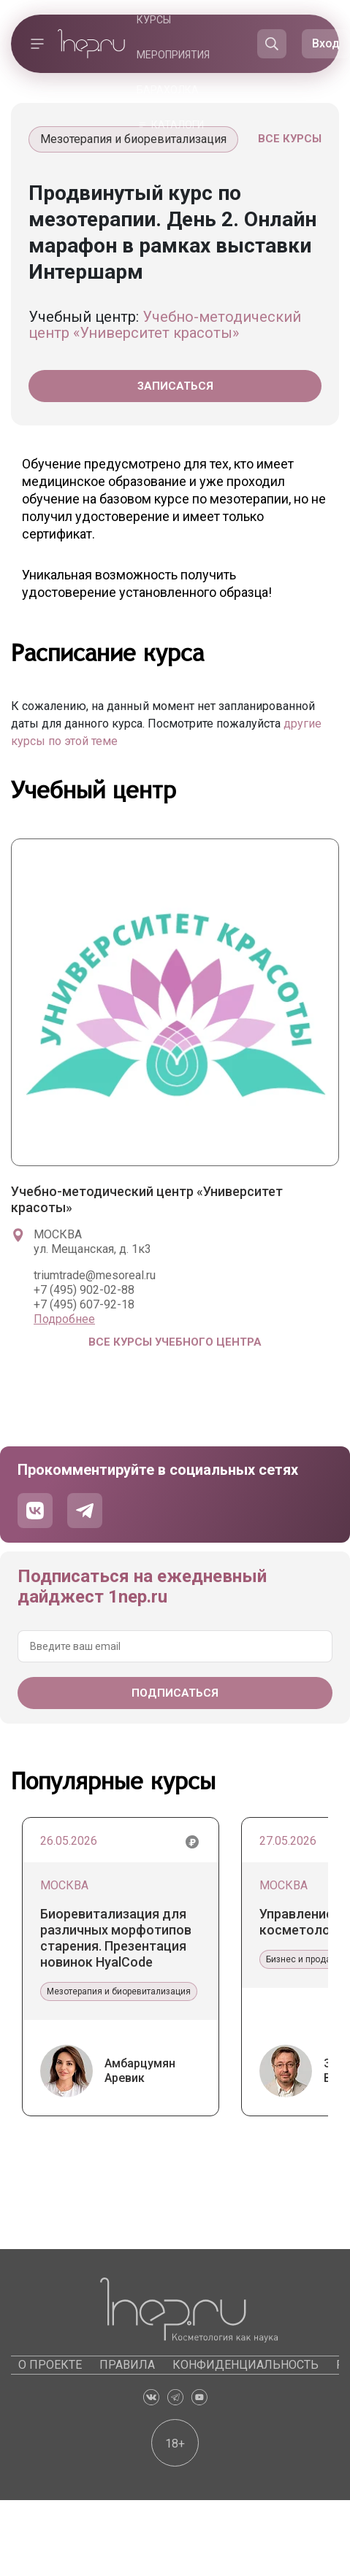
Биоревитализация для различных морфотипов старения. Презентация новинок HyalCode (115, 1938)
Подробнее (64, 1319)
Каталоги (177, 125)
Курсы (154, 20)
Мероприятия (173, 55)
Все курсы (290, 138)
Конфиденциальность (245, 2365)
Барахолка (168, 90)
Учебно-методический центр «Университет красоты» (164, 325)
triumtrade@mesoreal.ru (95, 1275)
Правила (127, 2365)
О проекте (50, 2365)
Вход (326, 43)
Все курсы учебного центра (175, 1342)
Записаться (175, 386)
